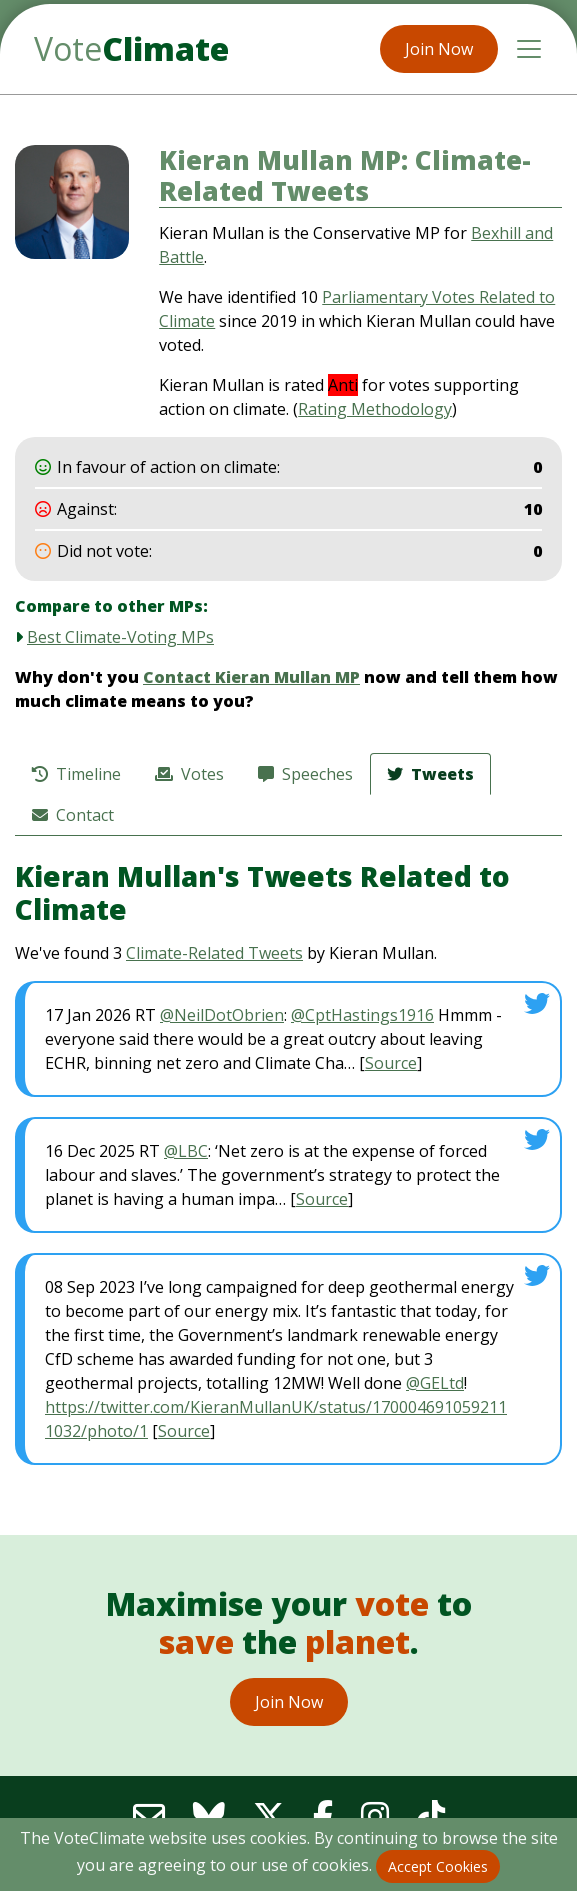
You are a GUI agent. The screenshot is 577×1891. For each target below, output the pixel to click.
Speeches (305, 774)
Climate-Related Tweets (214, 953)
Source (391, 1063)
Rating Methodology (375, 409)
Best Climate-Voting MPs (120, 637)
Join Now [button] (439, 49)
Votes (189, 774)
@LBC (186, 1151)
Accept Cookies (438, 1866)
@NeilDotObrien (222, 1015)
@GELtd (435, 1383)
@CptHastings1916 (362, 1015)
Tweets (430, 774)
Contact (73, 815)
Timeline (76, 774)
